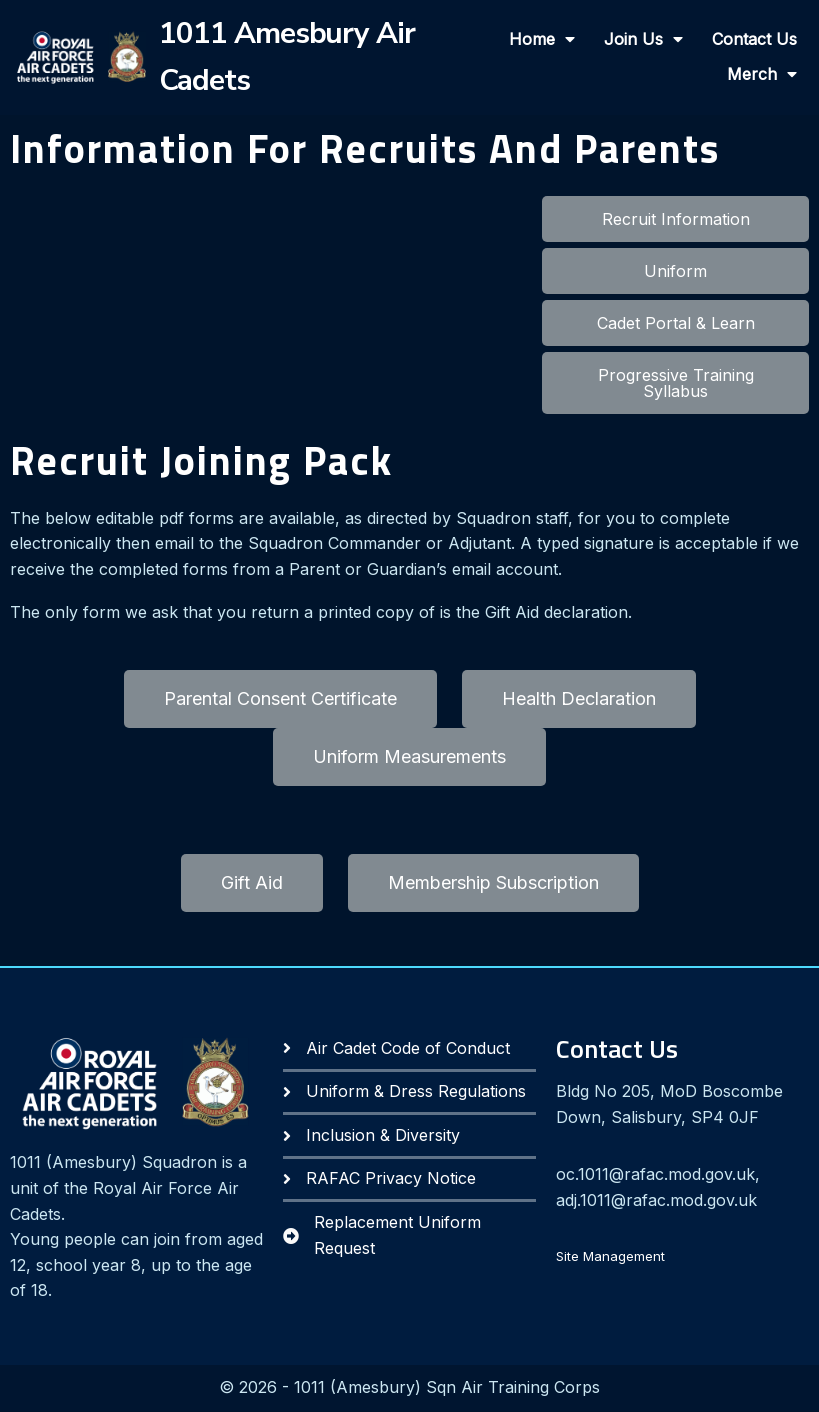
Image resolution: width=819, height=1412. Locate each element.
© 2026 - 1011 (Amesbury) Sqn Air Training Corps (409, 1388)
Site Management (610, 1258)
